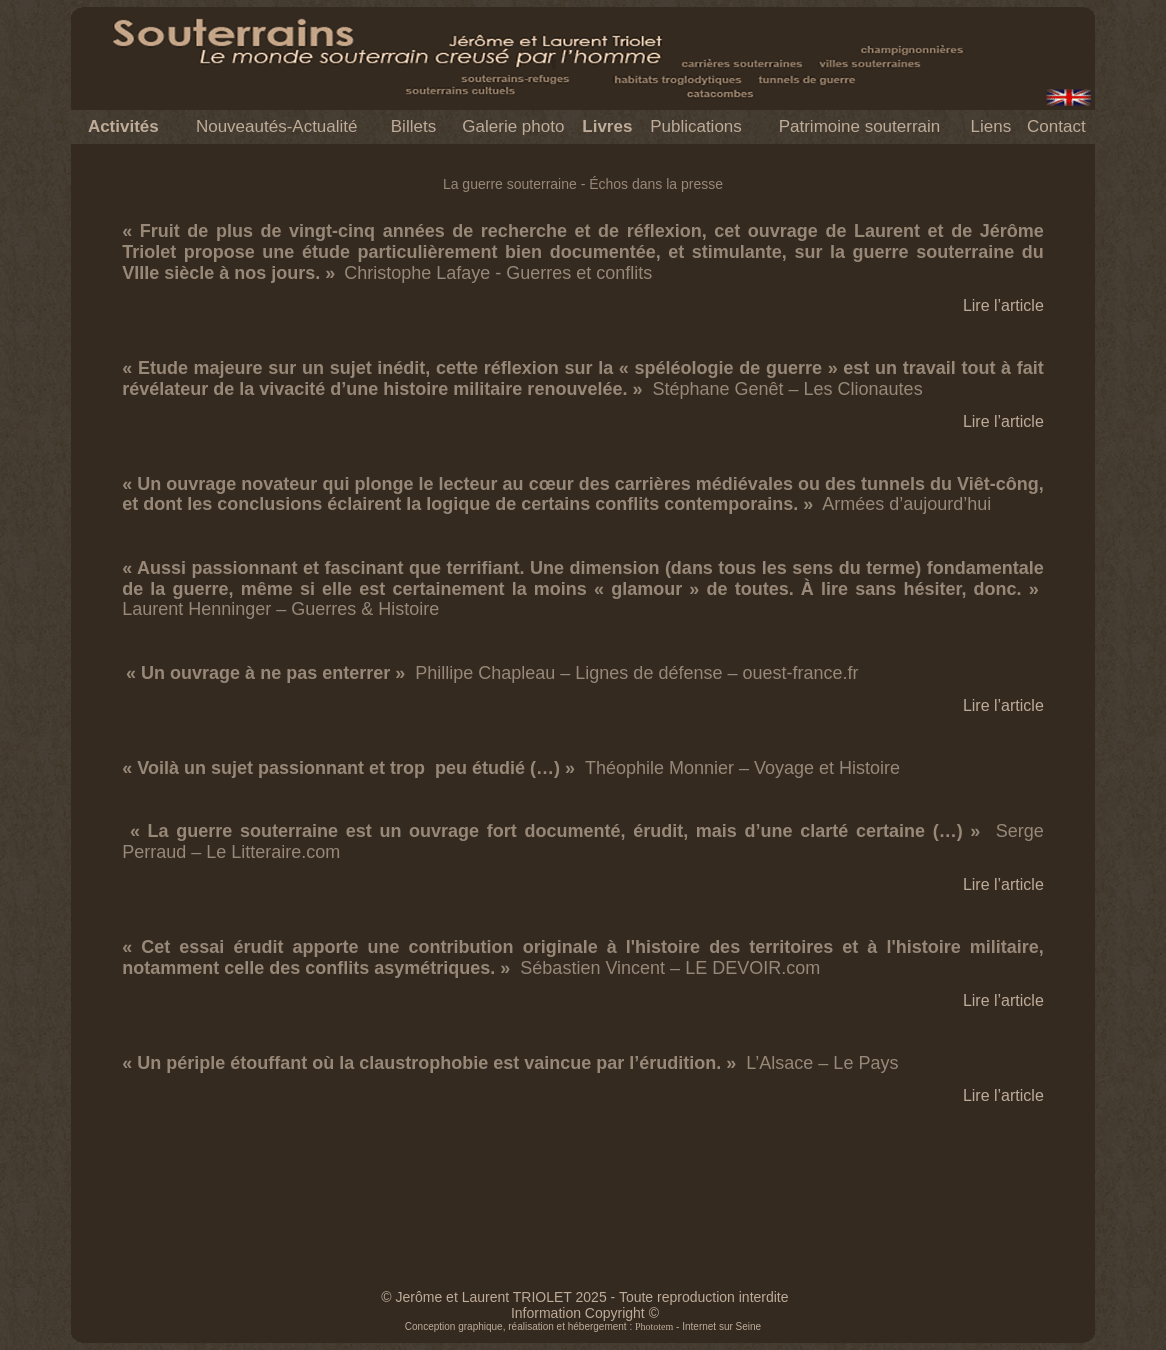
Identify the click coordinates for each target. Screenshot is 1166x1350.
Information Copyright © (585, 1313)
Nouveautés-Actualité (277, 126)
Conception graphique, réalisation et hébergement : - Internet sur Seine (583, 1326)
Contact (1056, 126)
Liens (991, 126)
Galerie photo (513, 126)
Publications (696, 126)
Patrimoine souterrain (860, 126)
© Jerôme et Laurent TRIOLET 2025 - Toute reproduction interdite (584, 1297)
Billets (413, 126)
